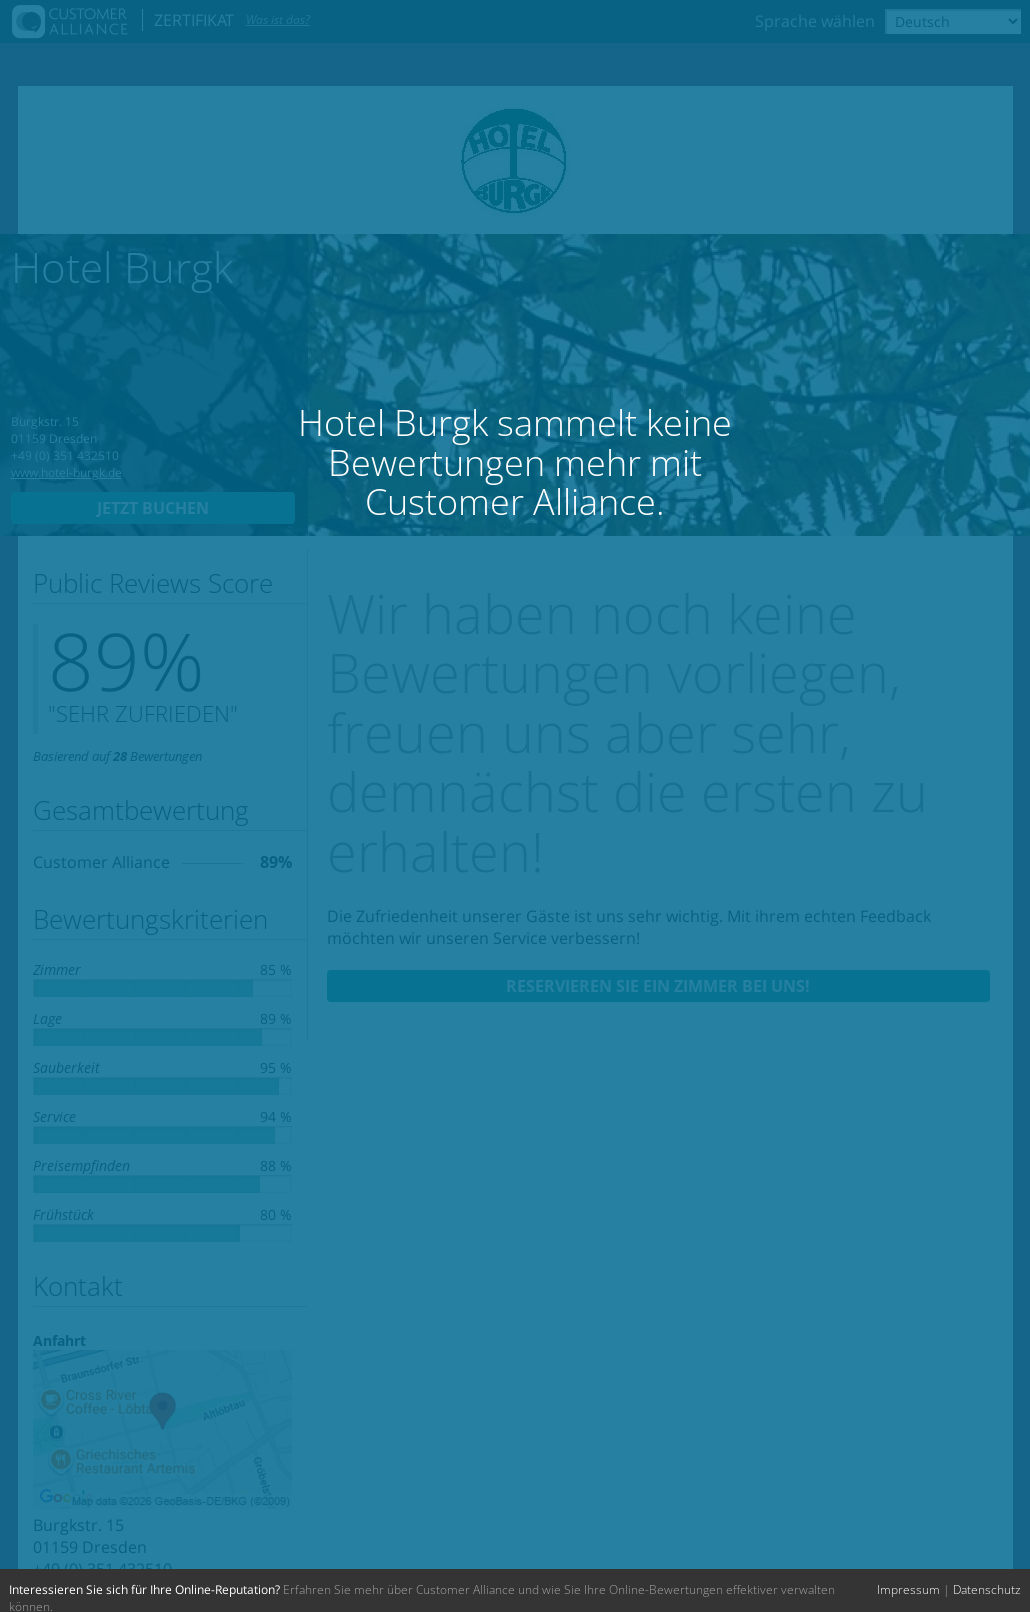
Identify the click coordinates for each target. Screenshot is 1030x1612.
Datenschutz (987, 1589)
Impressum (908, 1589)
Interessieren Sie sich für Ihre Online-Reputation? (144, 1589)
